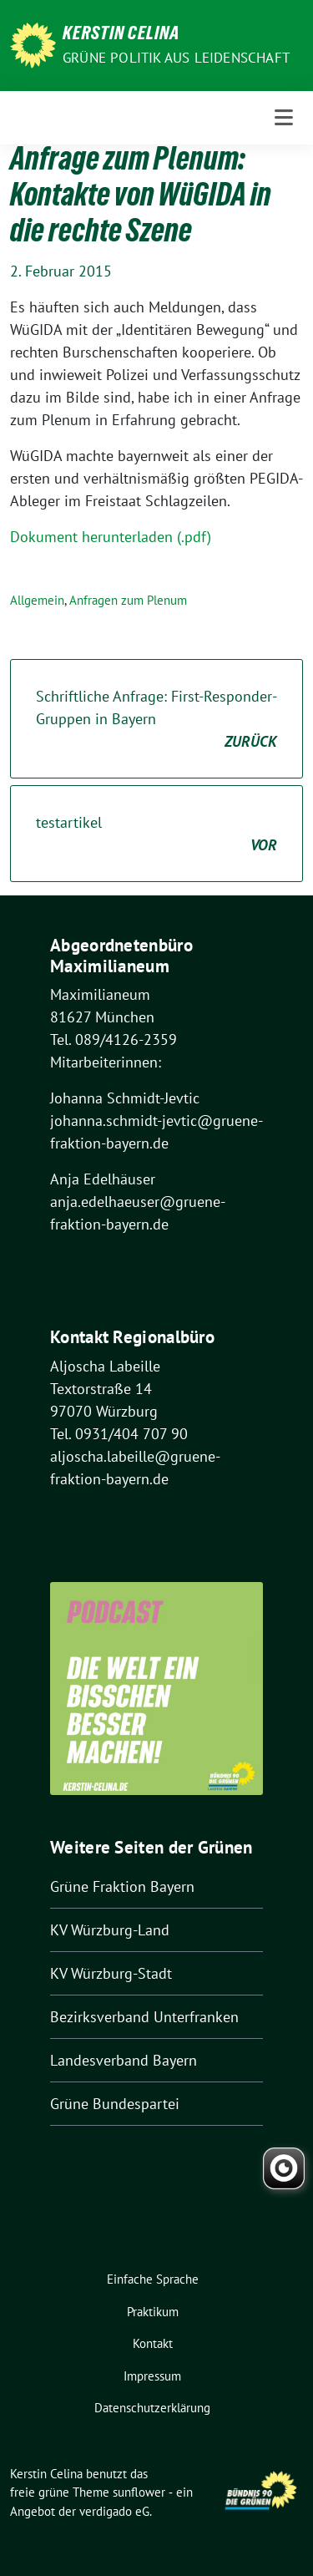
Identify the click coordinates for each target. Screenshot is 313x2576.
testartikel (156, 834)
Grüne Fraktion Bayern (122, 1886)
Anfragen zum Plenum (128, 600)
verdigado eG (114, 2511)
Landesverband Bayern (123, 2060)
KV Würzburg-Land (109, 1930)
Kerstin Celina (121, 35)
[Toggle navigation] (284, 118)
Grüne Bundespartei (114, 2103)
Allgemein (37, 600)
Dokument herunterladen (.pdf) (110, 536)
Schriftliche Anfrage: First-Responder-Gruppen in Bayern (156, 720)
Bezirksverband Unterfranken (144, 2016)
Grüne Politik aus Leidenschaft (176, 57)
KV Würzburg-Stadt (111, 1973)
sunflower (139, 2492)
